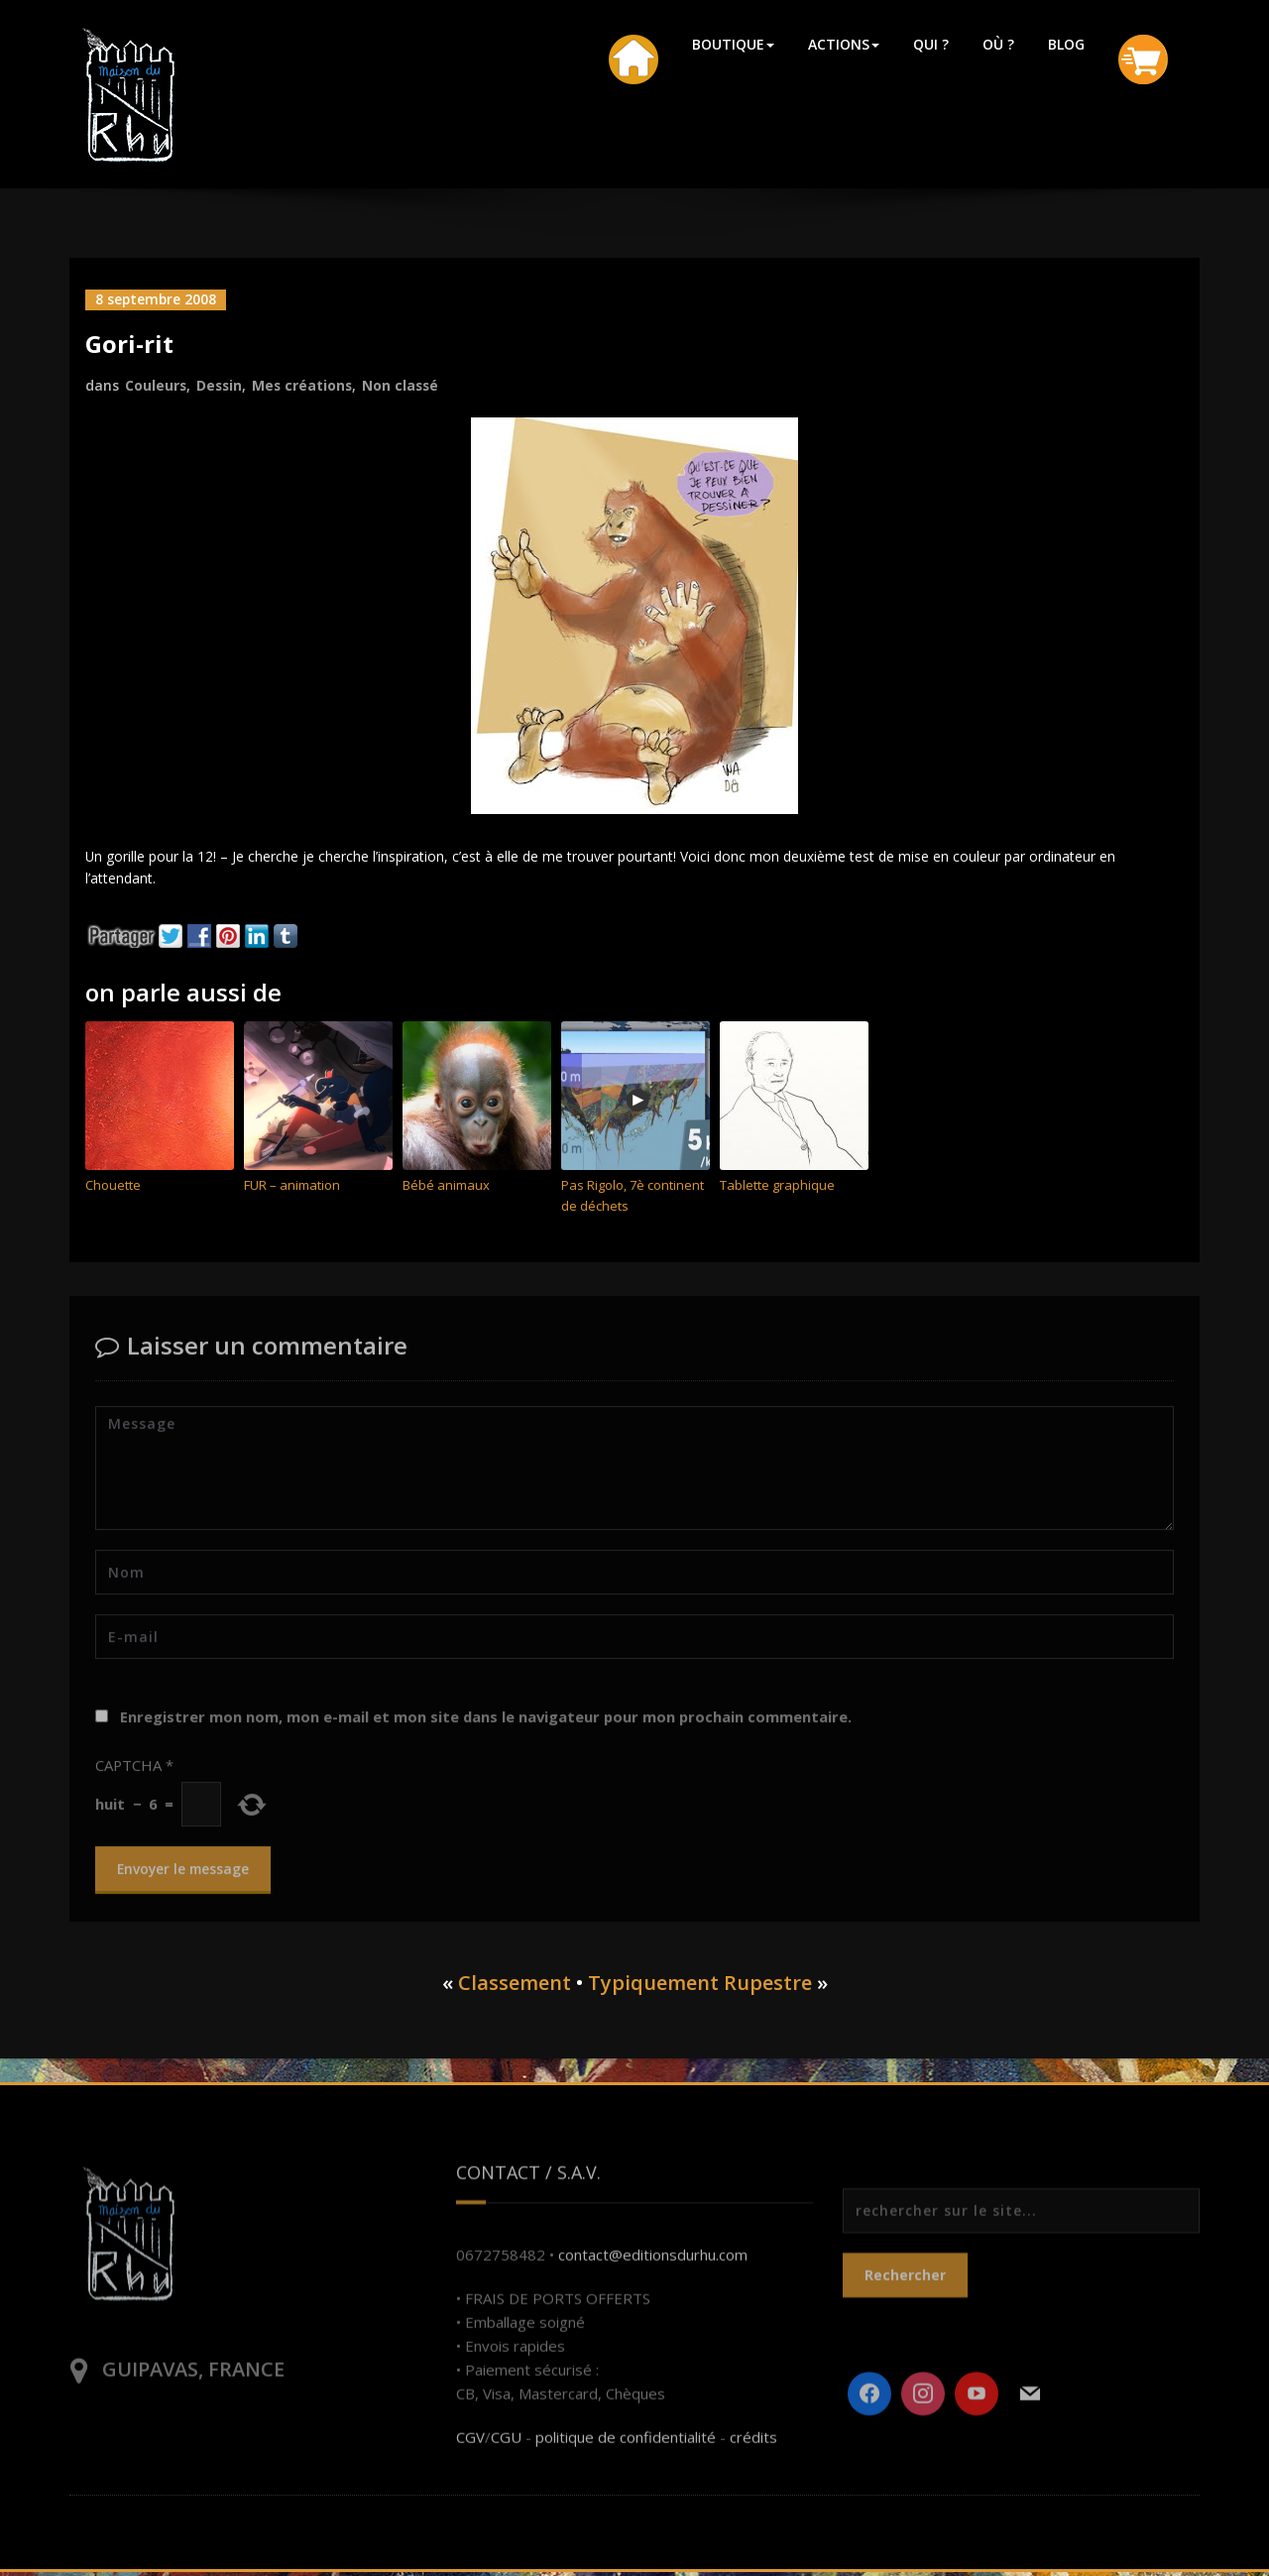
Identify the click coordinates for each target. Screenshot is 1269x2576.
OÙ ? (998, 44)
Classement (514, 1986)
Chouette (113, 1189)
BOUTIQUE (733, 44)
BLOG (1066, 44)
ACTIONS (843, 44)
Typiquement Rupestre (700, 1986)
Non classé (406, 384)
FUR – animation (292, 1189)
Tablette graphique (777, 1189)
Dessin (221, 384)
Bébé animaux (446, 1189)
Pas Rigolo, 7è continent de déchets (632, 1199)
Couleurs (156, 384)
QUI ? (931, 44)
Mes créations (306, 384)
